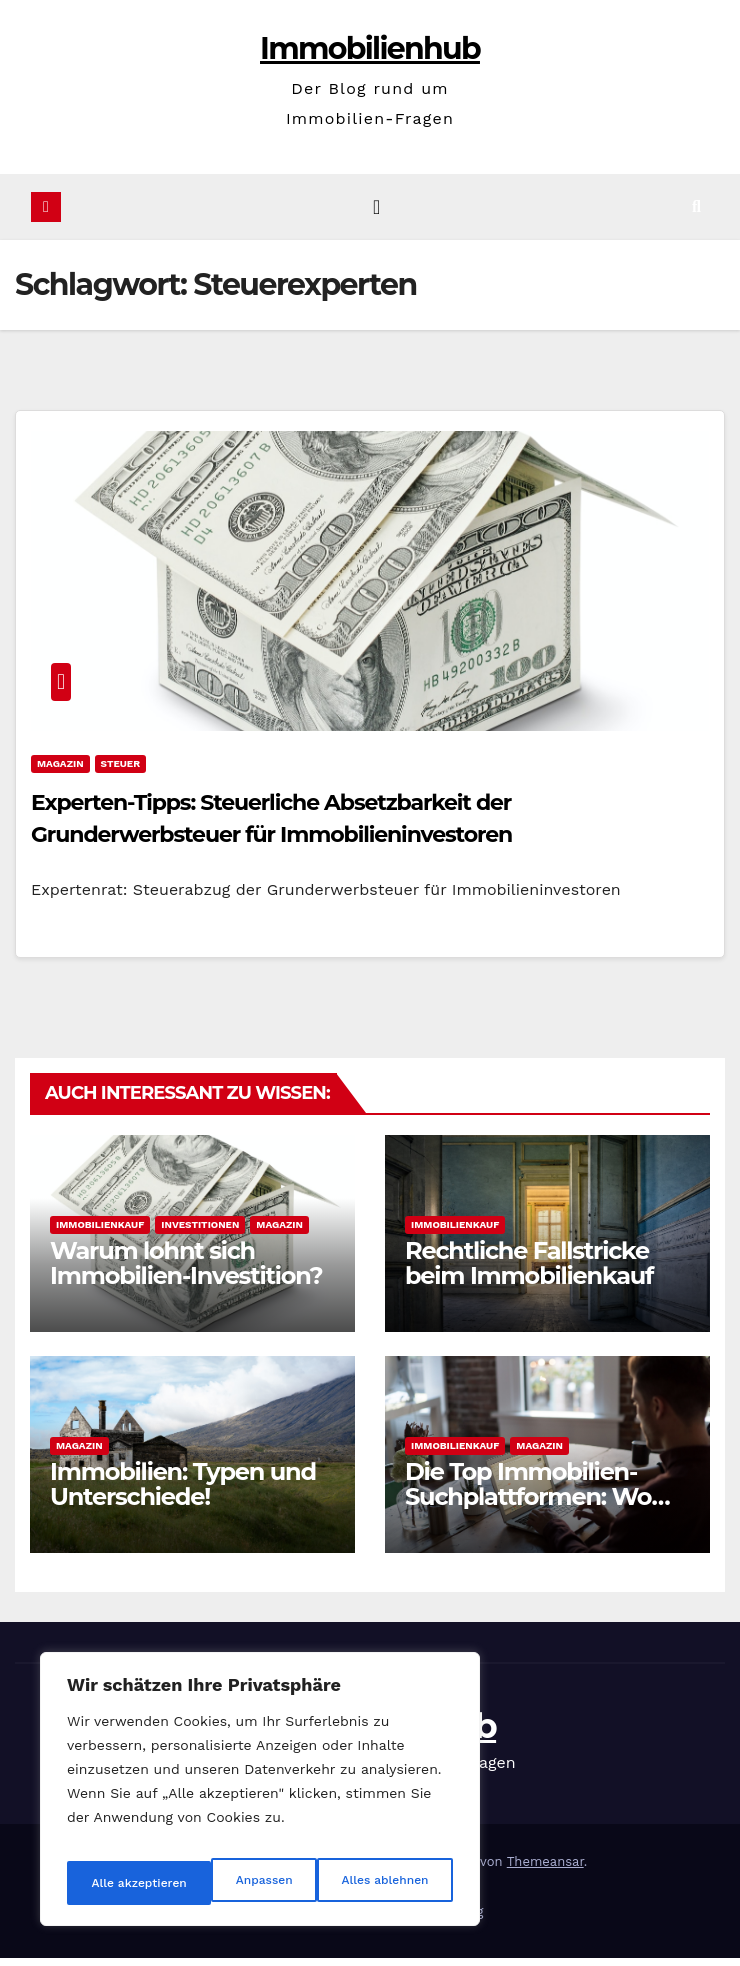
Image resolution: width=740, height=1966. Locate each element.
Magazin (60, 771)
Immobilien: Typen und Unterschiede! (183, 1492)
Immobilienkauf (100, 1232)
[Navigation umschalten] (376, 211)
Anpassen (115, 1883)
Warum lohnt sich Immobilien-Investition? (186, 1271)
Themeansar (545, 1869)
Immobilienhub (370, 48)
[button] (712, 210)
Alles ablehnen (237, 1883)
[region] (260, 1797)
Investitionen (200, 1232)
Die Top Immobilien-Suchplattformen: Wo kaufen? (528, 1504)
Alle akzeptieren (382, 1883)
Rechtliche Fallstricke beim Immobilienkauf (529, 1271)
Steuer (120, 771)
